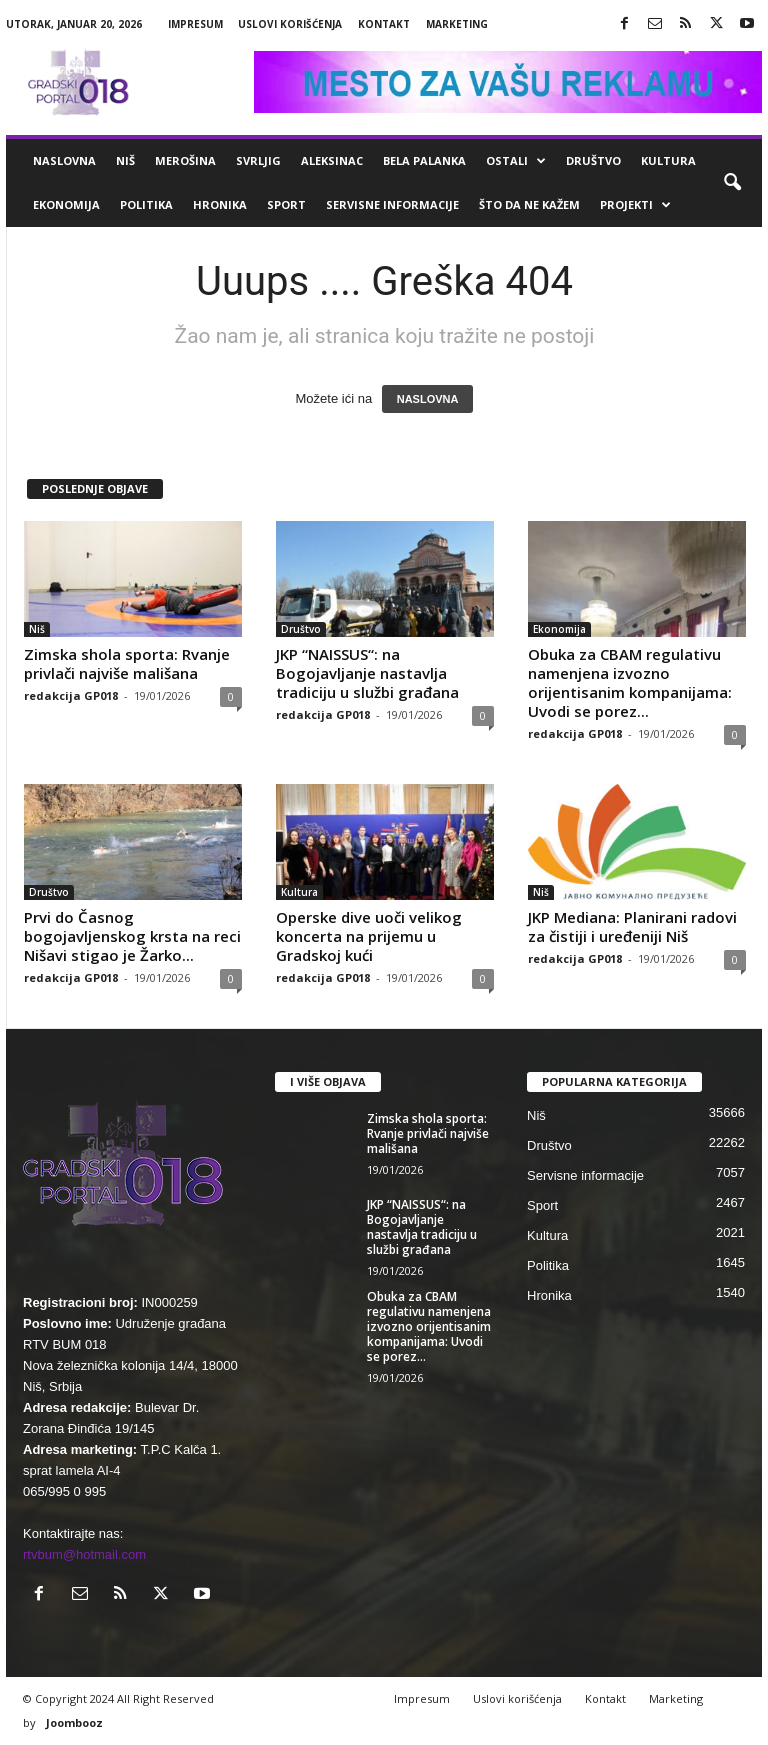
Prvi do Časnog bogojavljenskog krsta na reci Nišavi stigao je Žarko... (132, 936)
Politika (146, 204)
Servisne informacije (392, 204)
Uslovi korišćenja (290, 24)
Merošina (185, 160)
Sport (286, 204)
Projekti (635, 205)
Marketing (457, 24)
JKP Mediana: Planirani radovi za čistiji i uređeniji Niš (632, 926)
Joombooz (74, 1722)
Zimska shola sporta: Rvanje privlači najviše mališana (127, 663)
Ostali (516, 161)
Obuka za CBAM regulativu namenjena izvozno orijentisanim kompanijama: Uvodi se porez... (630, 682)
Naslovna (64, 160)
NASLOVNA (428, 399)
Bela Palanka (424, 160)
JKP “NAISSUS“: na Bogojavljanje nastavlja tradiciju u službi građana (367, 673)
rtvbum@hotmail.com (84, 1554)
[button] (732, 183)
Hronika (220, 204)
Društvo (593, 160)
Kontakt (384, 24)
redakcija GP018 (71, 695)
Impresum (195, 24)
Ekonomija (66, 204)
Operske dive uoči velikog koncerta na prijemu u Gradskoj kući (369, 936)
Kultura (668, 160)
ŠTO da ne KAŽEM (529, 204)
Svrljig (258, 160)
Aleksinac (332, 160)
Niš (125, 160)
